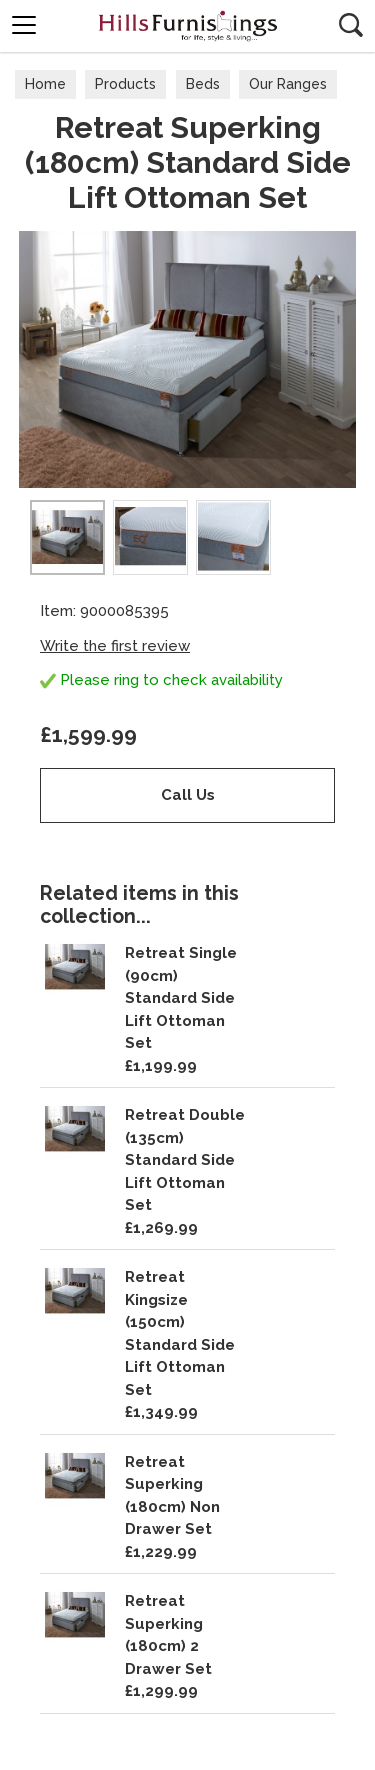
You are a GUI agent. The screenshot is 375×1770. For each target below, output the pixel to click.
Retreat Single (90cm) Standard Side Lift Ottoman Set (181, 998)
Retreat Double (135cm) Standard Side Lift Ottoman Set (185, 1160)
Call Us (188, 795)
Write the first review (115, 646)
